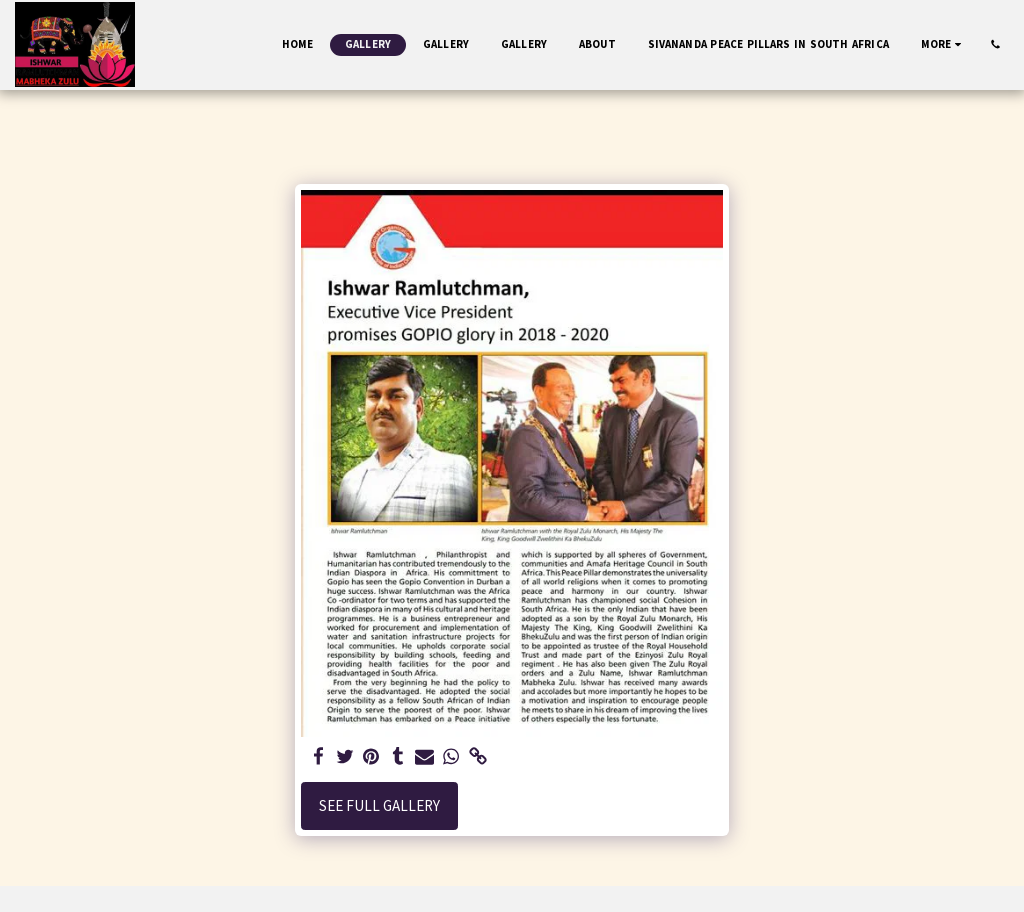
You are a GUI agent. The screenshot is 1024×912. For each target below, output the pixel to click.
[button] (995, 44)
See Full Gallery (379, 805)
